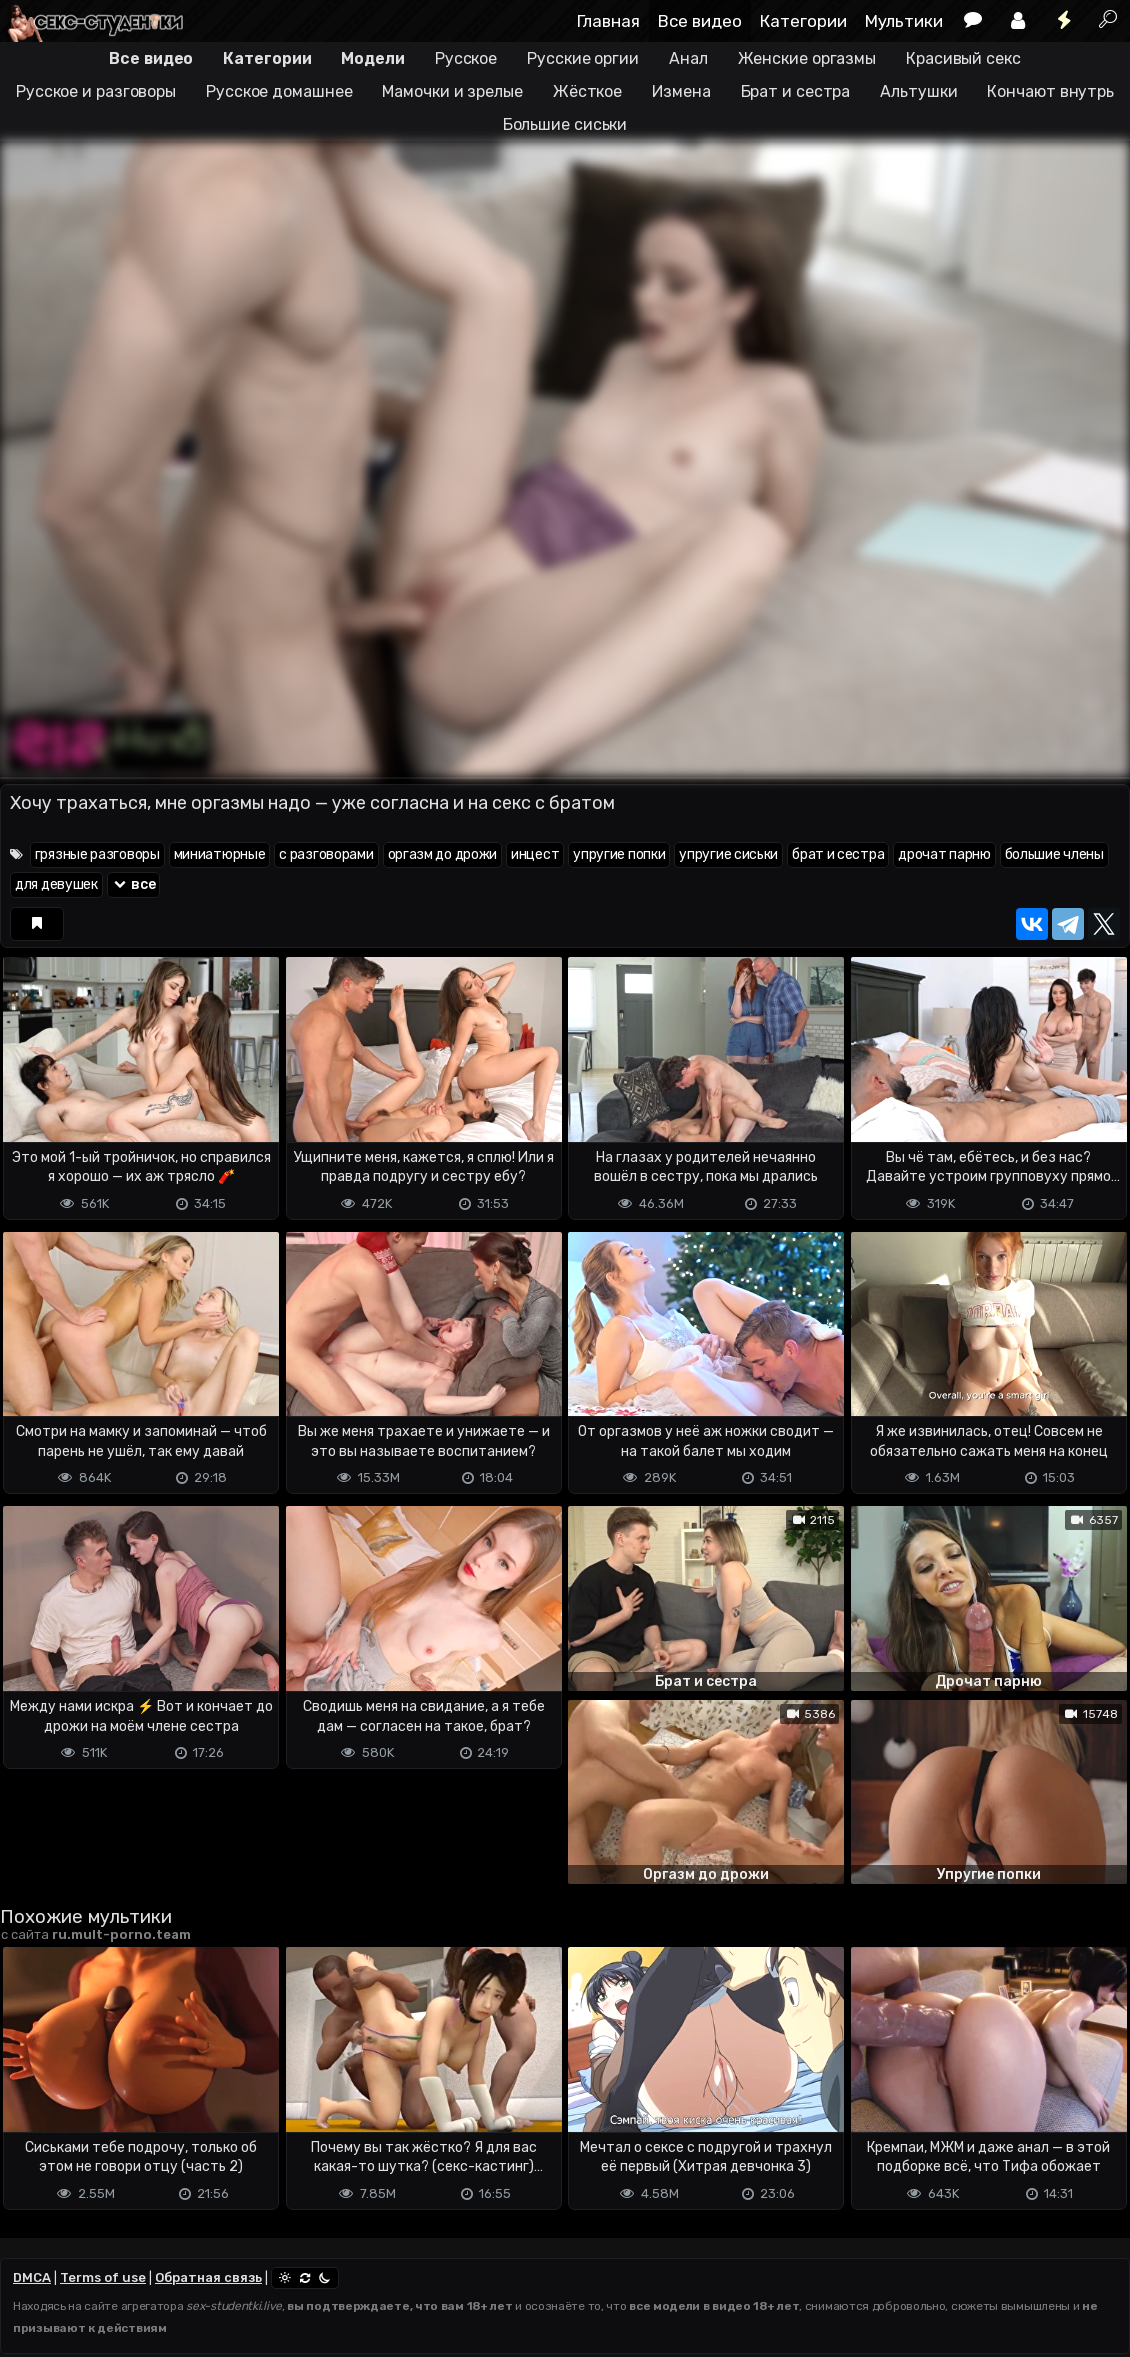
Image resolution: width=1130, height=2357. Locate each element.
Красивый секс (963, 58)
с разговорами (326, 854)
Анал (688, 58)
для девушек (56, 884)
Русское (466, 58)
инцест (535, 854)
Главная (608, 21)
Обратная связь (208, 2277)
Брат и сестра (796, 91)
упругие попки (619, 854)
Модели (372, 58)
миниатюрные (220, 854)
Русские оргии (583, 58)
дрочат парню (944, 854)
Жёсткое (587, 91)
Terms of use (103, 2277)
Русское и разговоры (96, 91)
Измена (681, 91)
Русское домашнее (279, 91)
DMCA (32, 2277)
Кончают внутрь (1050, 91)
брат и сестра (838, 854)
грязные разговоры (97, 854)
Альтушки (918, 91)
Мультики (904, 21)
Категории (803, 21)
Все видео (700, 21)
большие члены (1054, 854)
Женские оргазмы (807, 58)
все (134, 884)
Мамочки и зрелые (452, 91)
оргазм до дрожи (443, 854)
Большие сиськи (565, 124)
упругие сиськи (728, 854)
